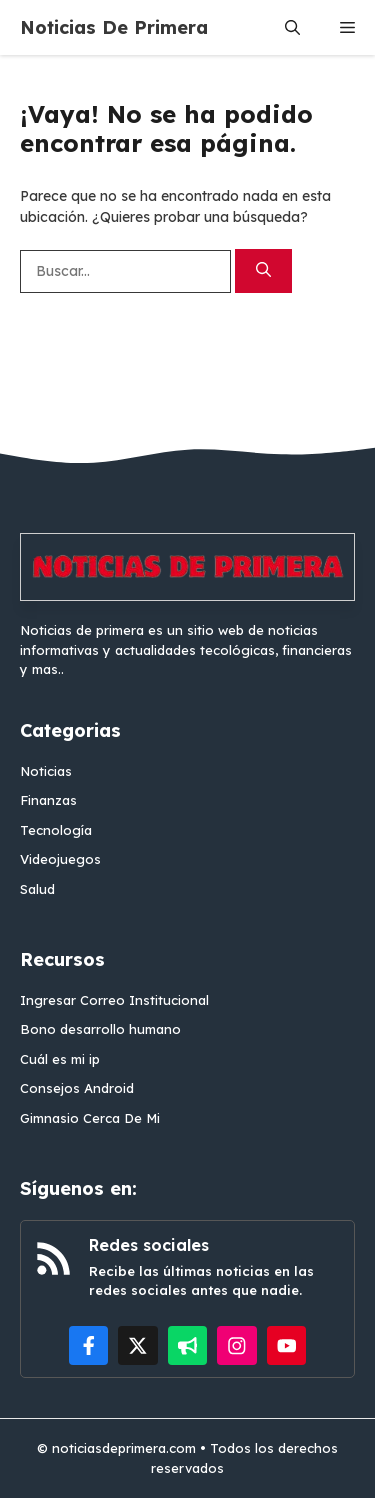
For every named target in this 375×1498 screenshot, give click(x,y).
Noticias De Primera (114, 27)
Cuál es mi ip (60, 1059)
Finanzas (48, 800)
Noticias (46, 771)
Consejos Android (77, 1088)
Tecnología (56, 830)
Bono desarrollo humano (100, 1029)
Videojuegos (60, 859)
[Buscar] (263, 271)
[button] (292, 27)
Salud (37, 889)
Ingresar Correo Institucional (114, 1000)
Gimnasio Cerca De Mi (90, 1118)
